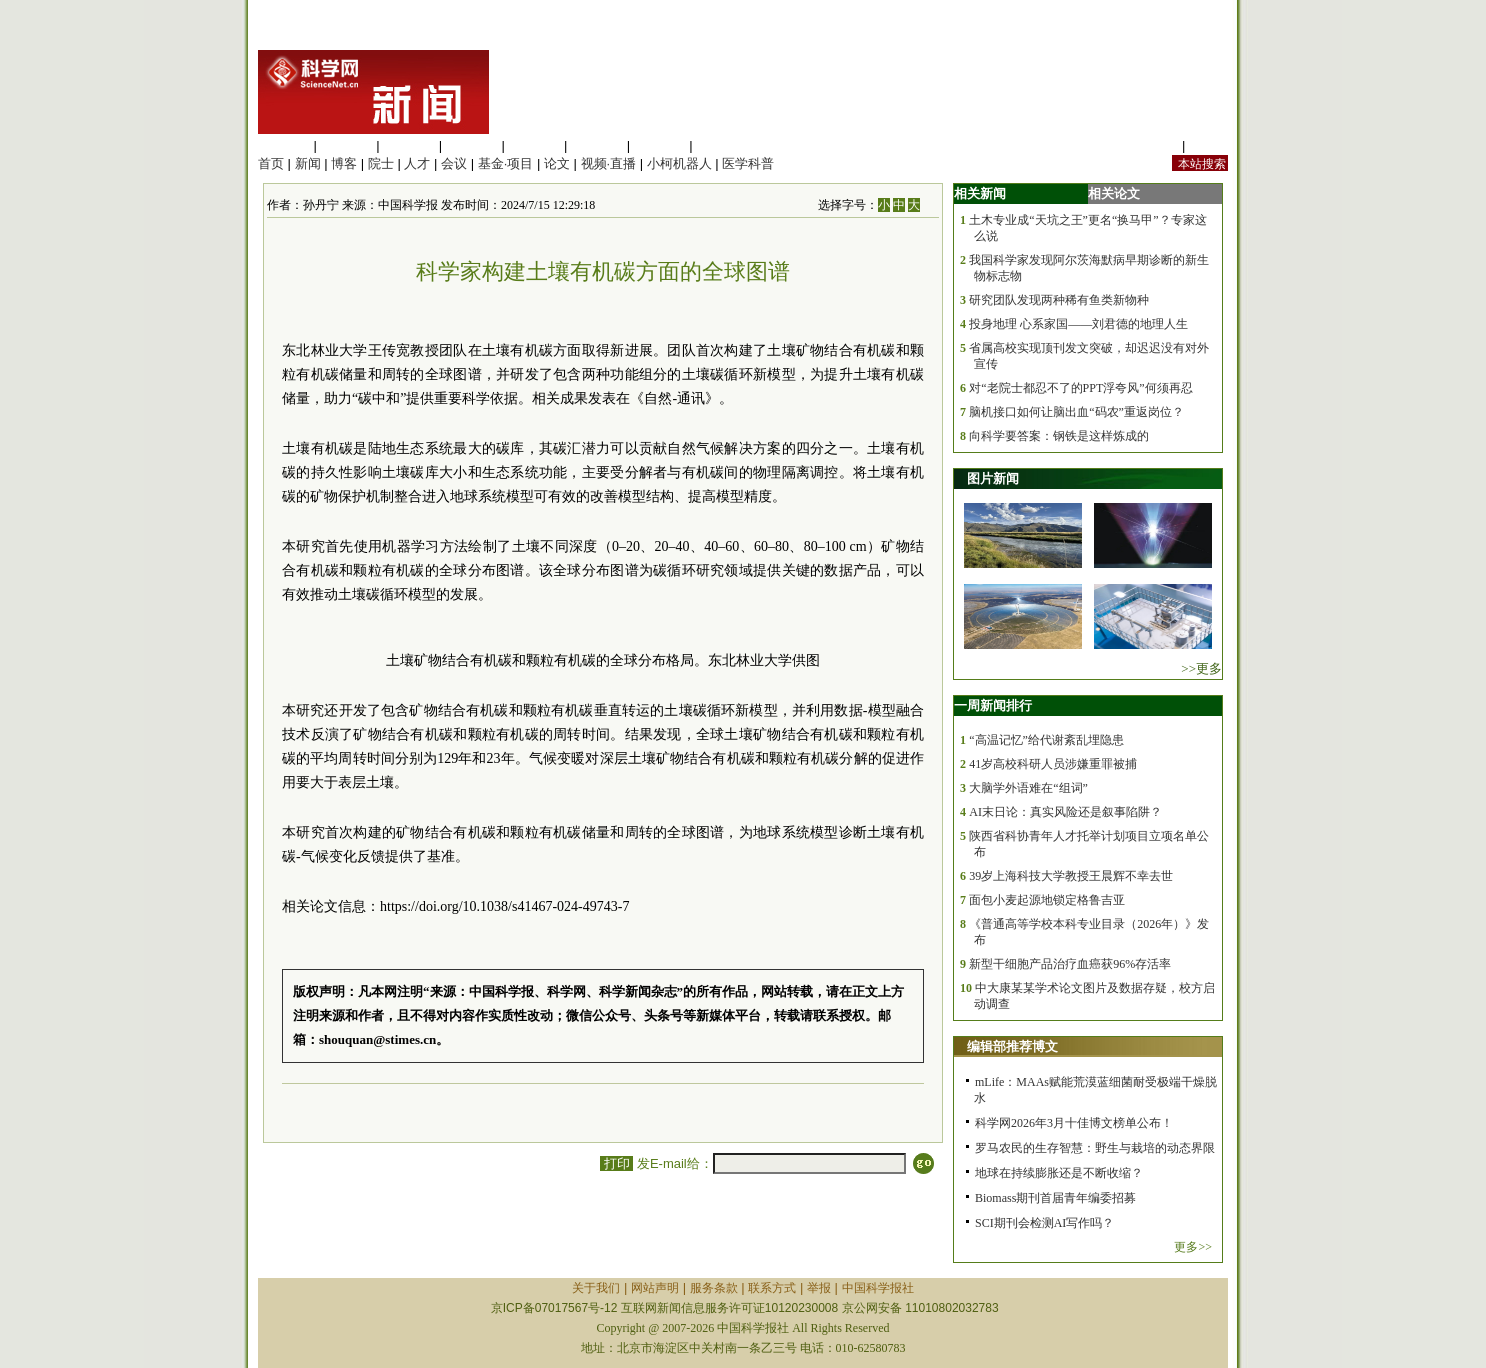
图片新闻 (993, 478)
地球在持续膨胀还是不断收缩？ (1059, 1173)
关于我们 (596, 1288)
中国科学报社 (878, 1288)
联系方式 (772, 1288)
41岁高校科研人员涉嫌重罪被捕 (1053, 764)
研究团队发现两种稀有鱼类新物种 (1059, 300)
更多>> (1193, 1247)
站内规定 (1152, 145)
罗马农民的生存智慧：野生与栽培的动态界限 (1095, 1148)
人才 (417, 163)
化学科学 (409, 145)
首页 (271, 163)
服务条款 (714, 1288)
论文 (557, 163)
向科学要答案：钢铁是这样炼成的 (1059, 436)
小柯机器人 (679, 163)
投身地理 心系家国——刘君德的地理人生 (1078, 324)
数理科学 (660, 145)
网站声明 (655, 1288)
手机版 (1208, 145)
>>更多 (1201, 668)
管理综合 (722, 145)
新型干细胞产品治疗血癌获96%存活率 (1070, 964)
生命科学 (284, 145)
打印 (616, 1163)
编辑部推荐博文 (1012, 1046)
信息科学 (534, 145)
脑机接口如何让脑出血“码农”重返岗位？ (1076, 412)
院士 (381, 163)
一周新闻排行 (993, 705)
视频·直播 (609, 163)
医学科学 (347, 145)
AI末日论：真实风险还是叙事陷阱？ (1065, 812)
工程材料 (472, 145)
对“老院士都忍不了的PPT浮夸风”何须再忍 (1080, 388)
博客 (344, 163)
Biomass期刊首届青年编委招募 (1055, 1198)
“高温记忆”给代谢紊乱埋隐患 (1046, 740)
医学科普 (748, 163)
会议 (454, 163)
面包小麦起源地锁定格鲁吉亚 (1047, 900)
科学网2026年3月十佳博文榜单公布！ (1074, 1123)
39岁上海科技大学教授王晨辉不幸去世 (1071, 876)
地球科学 (597, 145)
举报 (819, 1288)
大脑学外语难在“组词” (1028, 788)
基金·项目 (506, 163)
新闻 (308, 163)
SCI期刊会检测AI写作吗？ (1044, 1223)
